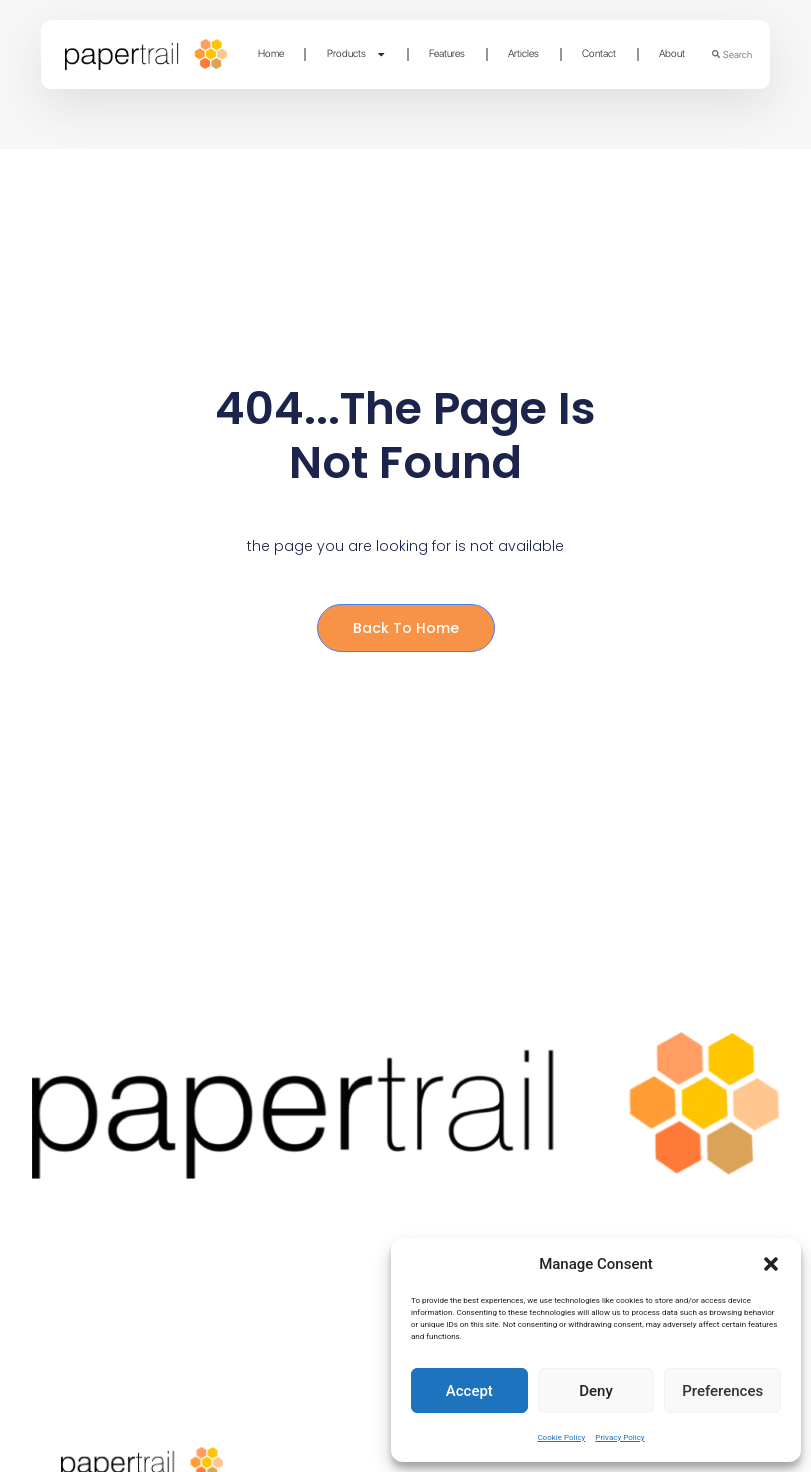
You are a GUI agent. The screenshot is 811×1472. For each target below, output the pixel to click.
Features (447, 53)
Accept (469, 1391)
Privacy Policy (619, 1437)
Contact (599, 53)
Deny (596, 1391)
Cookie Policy (561, 1437)
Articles (523, 53)
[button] (771, 1264)
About (672, 53)
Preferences (722, 1391)
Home (271, 53)
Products (357, 54)
